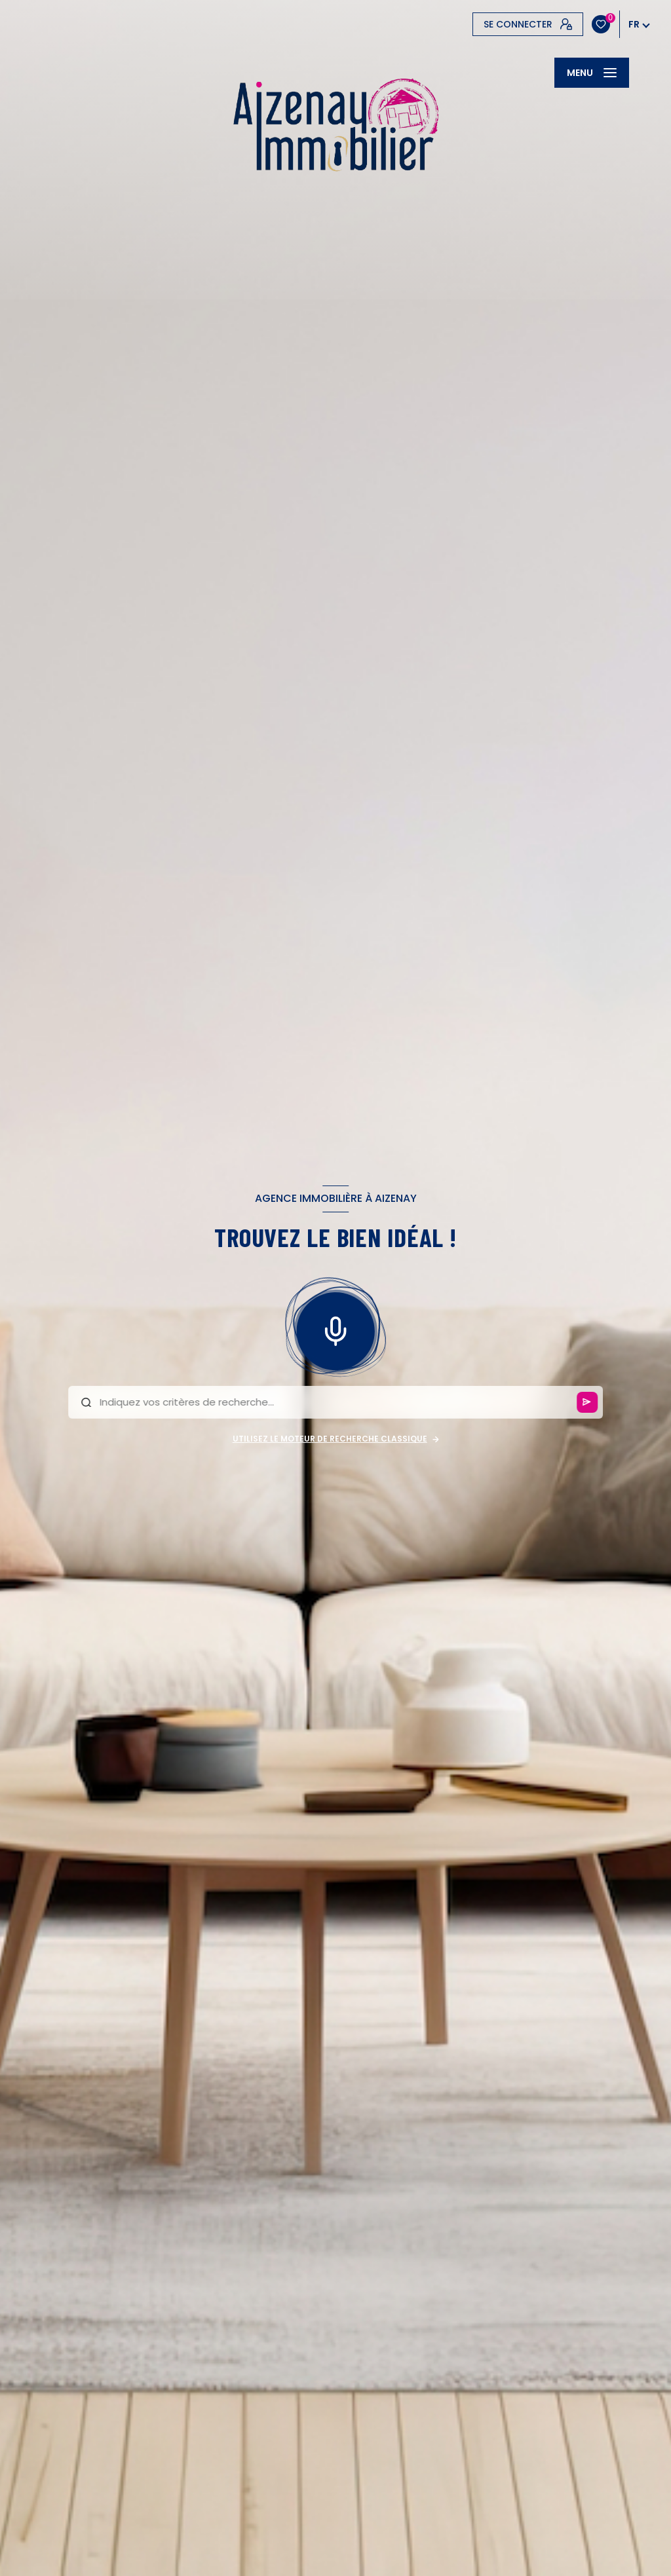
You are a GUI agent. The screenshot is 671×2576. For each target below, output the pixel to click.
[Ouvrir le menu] (591, 73)
